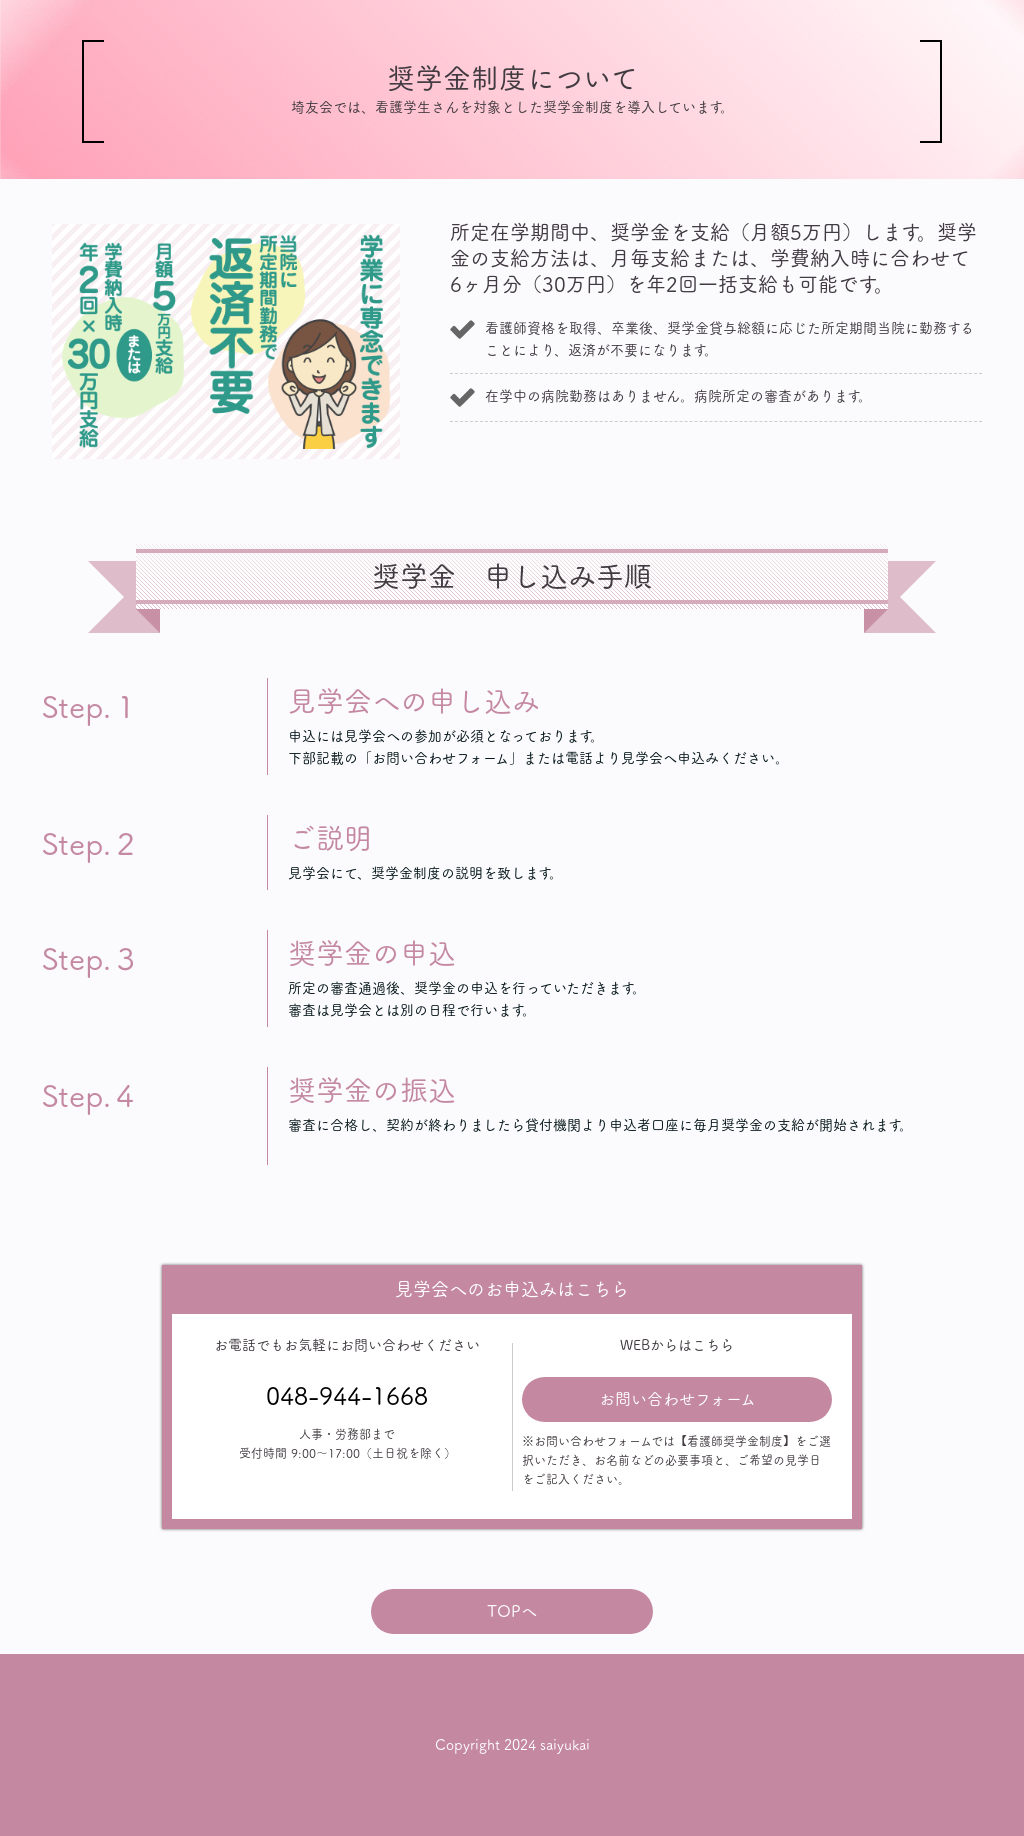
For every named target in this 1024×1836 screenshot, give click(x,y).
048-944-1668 (347, 1396)
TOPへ (512, 1611)
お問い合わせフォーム (677, 1399)
